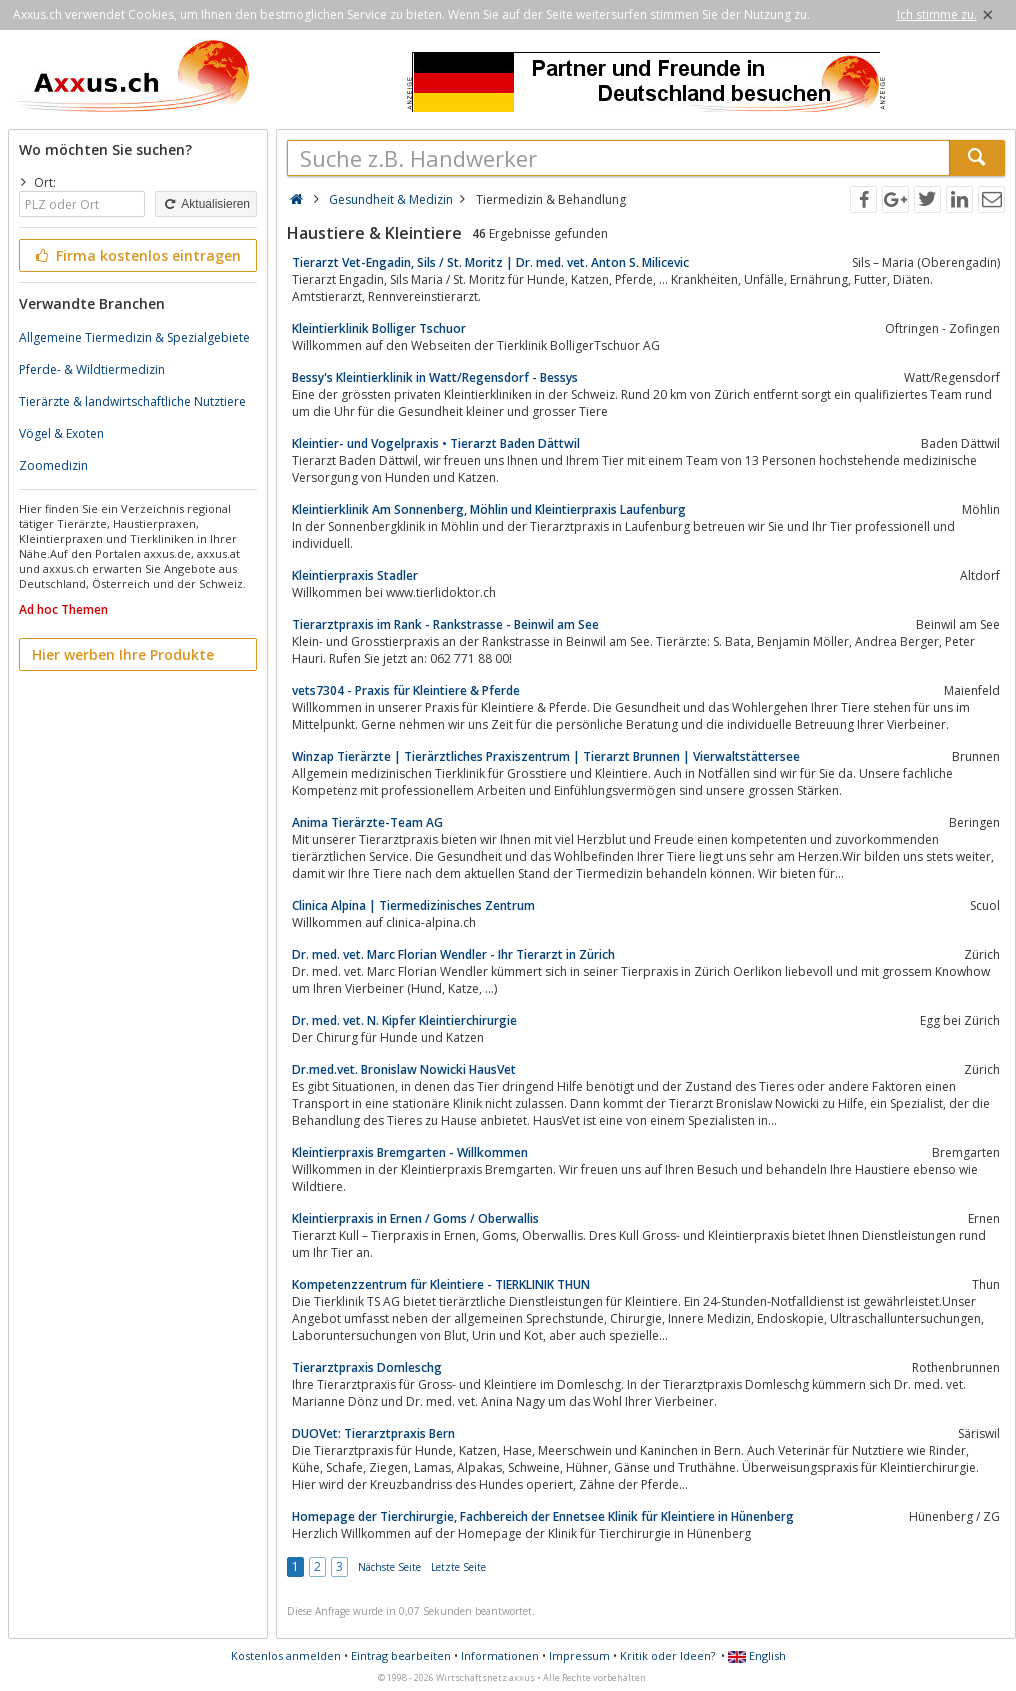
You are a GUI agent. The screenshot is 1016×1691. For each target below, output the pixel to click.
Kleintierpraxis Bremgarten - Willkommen (410, 1152)
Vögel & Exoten (61, 433)
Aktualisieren (206, 204)
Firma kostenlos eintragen (136, 255)
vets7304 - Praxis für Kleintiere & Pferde (406, 690)
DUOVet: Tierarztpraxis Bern (373, 1433)
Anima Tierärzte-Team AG (367, 822)
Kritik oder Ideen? (667, 1655)
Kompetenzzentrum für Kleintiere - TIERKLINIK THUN (441, 1284)
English (757, 1655)
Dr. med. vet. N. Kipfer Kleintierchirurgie (404, 1020)
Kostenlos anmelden (286, 1655)
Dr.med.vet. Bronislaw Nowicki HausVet (404, 1069)
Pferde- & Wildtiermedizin (92, 369)
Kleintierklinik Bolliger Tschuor (379, 328)
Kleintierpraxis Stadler (355, 575)
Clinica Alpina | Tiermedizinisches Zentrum (413, 905)
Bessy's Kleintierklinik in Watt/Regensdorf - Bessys (435, 377)
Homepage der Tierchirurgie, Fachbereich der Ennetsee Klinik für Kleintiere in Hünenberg (543, 1516)
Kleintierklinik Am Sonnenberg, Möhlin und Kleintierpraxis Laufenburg (489, 509)
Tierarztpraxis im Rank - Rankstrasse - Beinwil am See (445, 624)
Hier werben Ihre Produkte (123, 654)
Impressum (579, 1655)
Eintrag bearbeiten (401, 1655)
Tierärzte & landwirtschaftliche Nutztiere (132, 401)
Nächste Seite (389, 1567)
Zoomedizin (53, 465)
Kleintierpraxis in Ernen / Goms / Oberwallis (415, 1218)
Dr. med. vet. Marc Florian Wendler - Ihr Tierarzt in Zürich (453, 954)
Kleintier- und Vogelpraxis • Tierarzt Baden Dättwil (436, 443)
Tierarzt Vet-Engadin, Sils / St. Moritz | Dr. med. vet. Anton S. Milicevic (490, 262)
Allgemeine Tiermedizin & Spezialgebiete (134, 337)
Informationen (500, 1655)
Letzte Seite (458, 1567)
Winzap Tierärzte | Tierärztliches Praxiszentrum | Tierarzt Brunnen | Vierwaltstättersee (546, 756)
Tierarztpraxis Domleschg (367, 1367)
